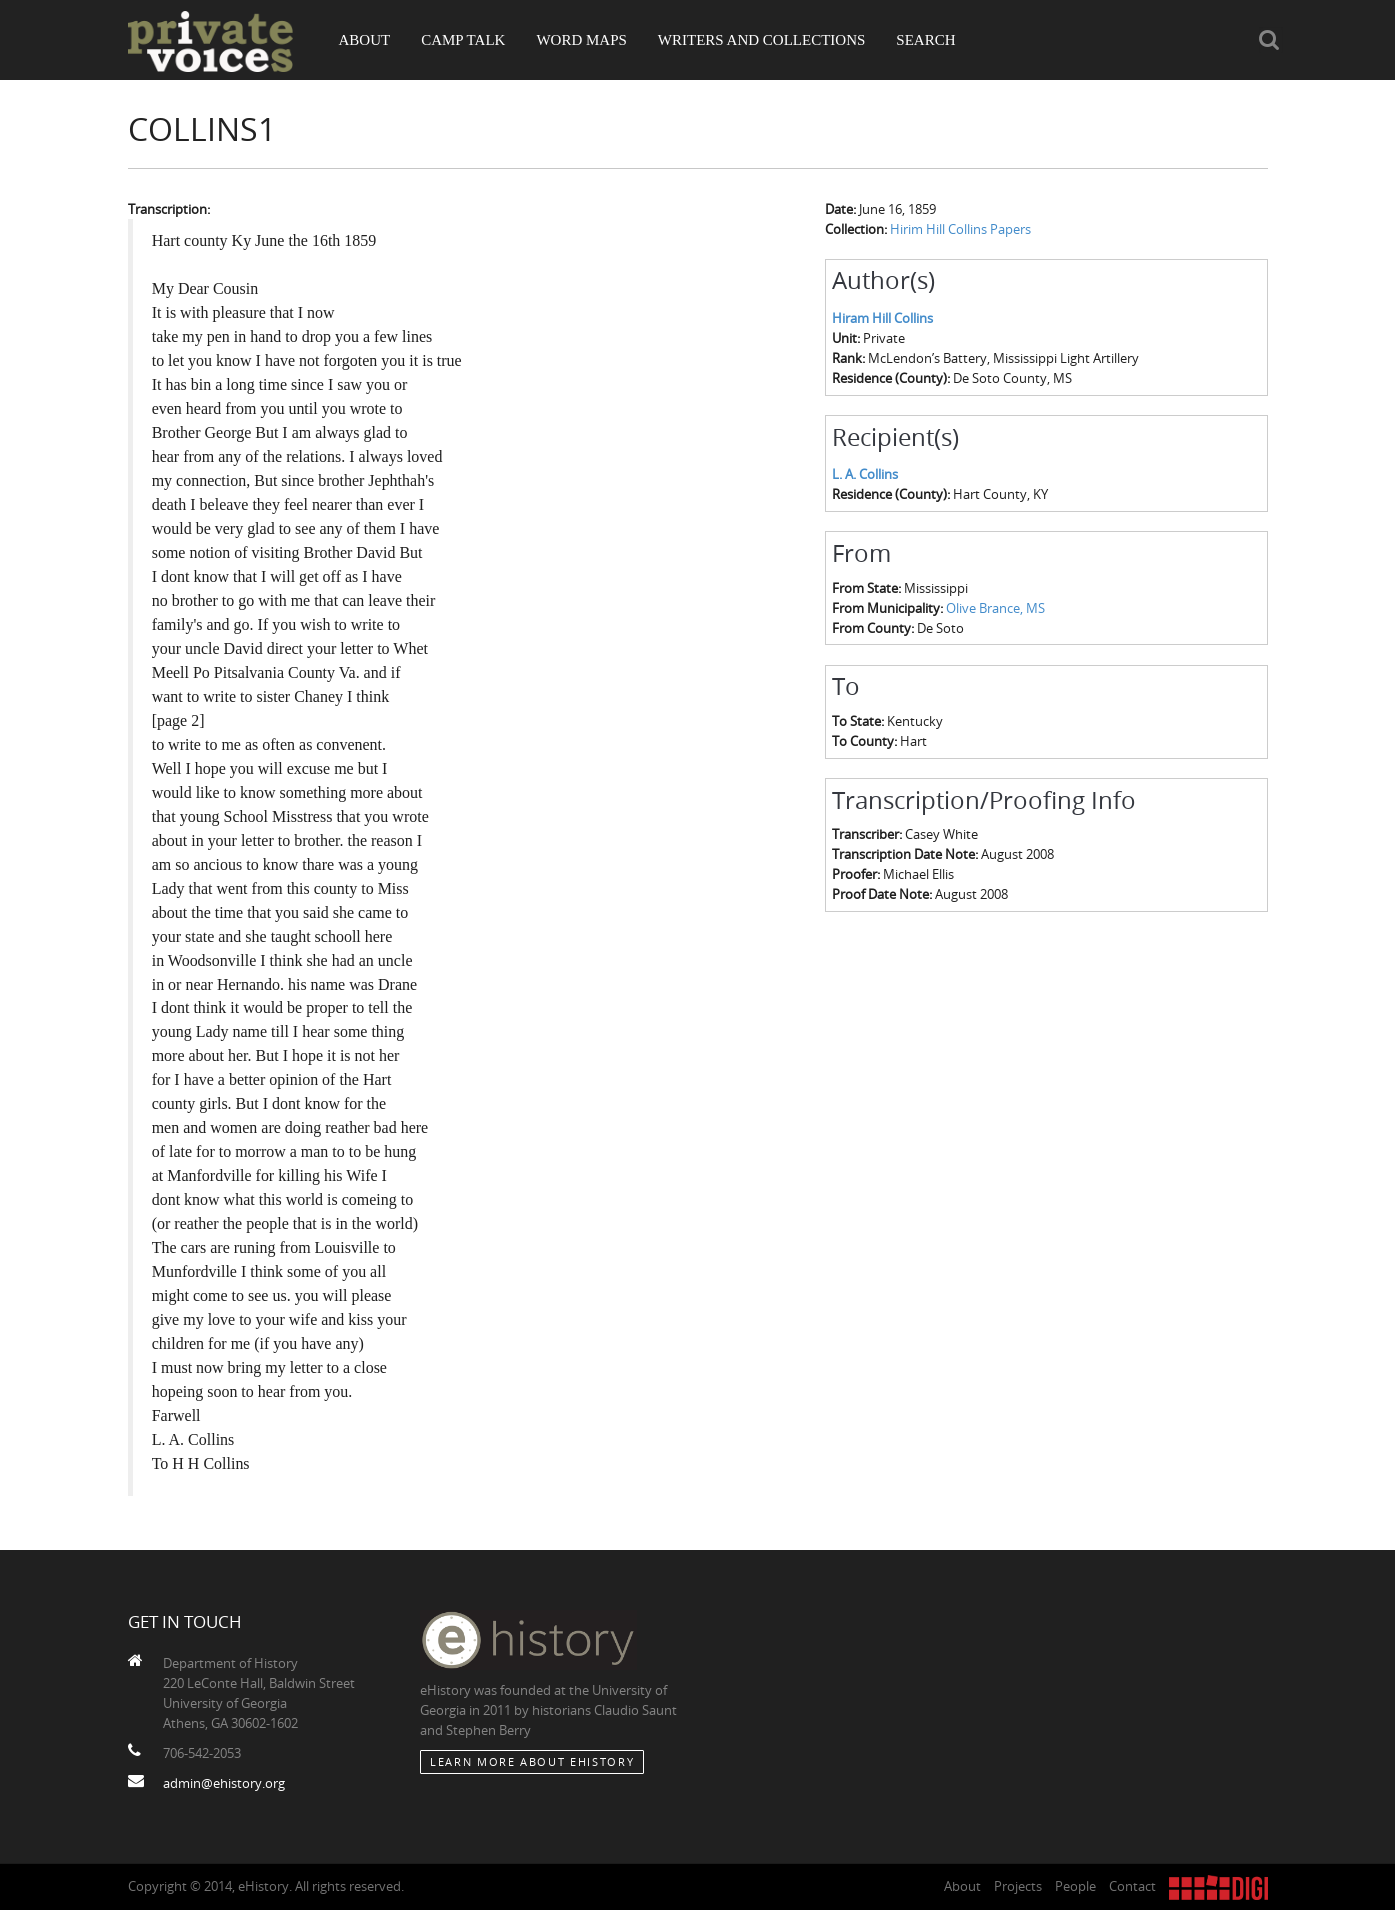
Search (925, 40)
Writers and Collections (762, 40)
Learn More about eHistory (532, 1761)
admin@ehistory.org (224, 1783)
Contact (1132, 1886)
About (365, 40)
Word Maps (581, 40)
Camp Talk (463, 40)
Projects (1018, 1886)
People (1075, 1886)
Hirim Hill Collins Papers (960, 229)
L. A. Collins (865, 474)
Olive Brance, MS (995, 608)
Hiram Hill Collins (882, 318)
